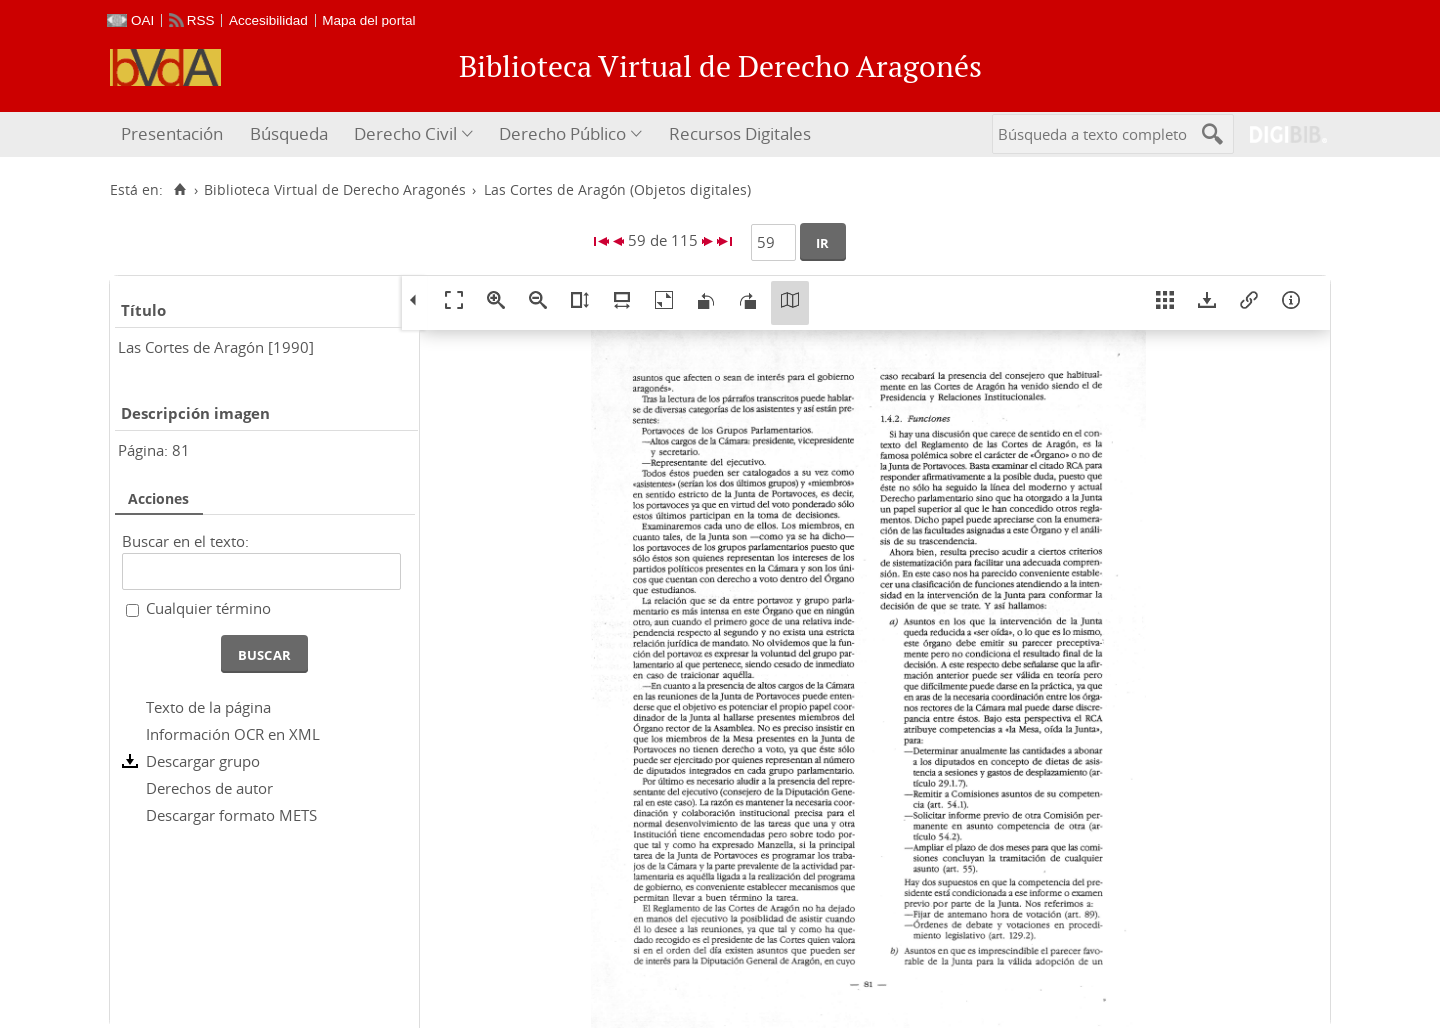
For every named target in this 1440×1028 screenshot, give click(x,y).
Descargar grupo (203, 761)
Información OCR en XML (233, 734)
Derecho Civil (405, 133)
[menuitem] (174, 134)
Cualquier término (208, 608)
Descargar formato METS (231, 815)
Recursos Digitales (740, 133)
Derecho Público (562, 133)
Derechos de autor (209, 788)
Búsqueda (289, 133)
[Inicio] (179, 190)
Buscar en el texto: (185, 541)
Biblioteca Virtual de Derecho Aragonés (335, 190)
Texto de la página (208, 707)
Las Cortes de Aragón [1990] (216, 347)
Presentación (172, 133)
